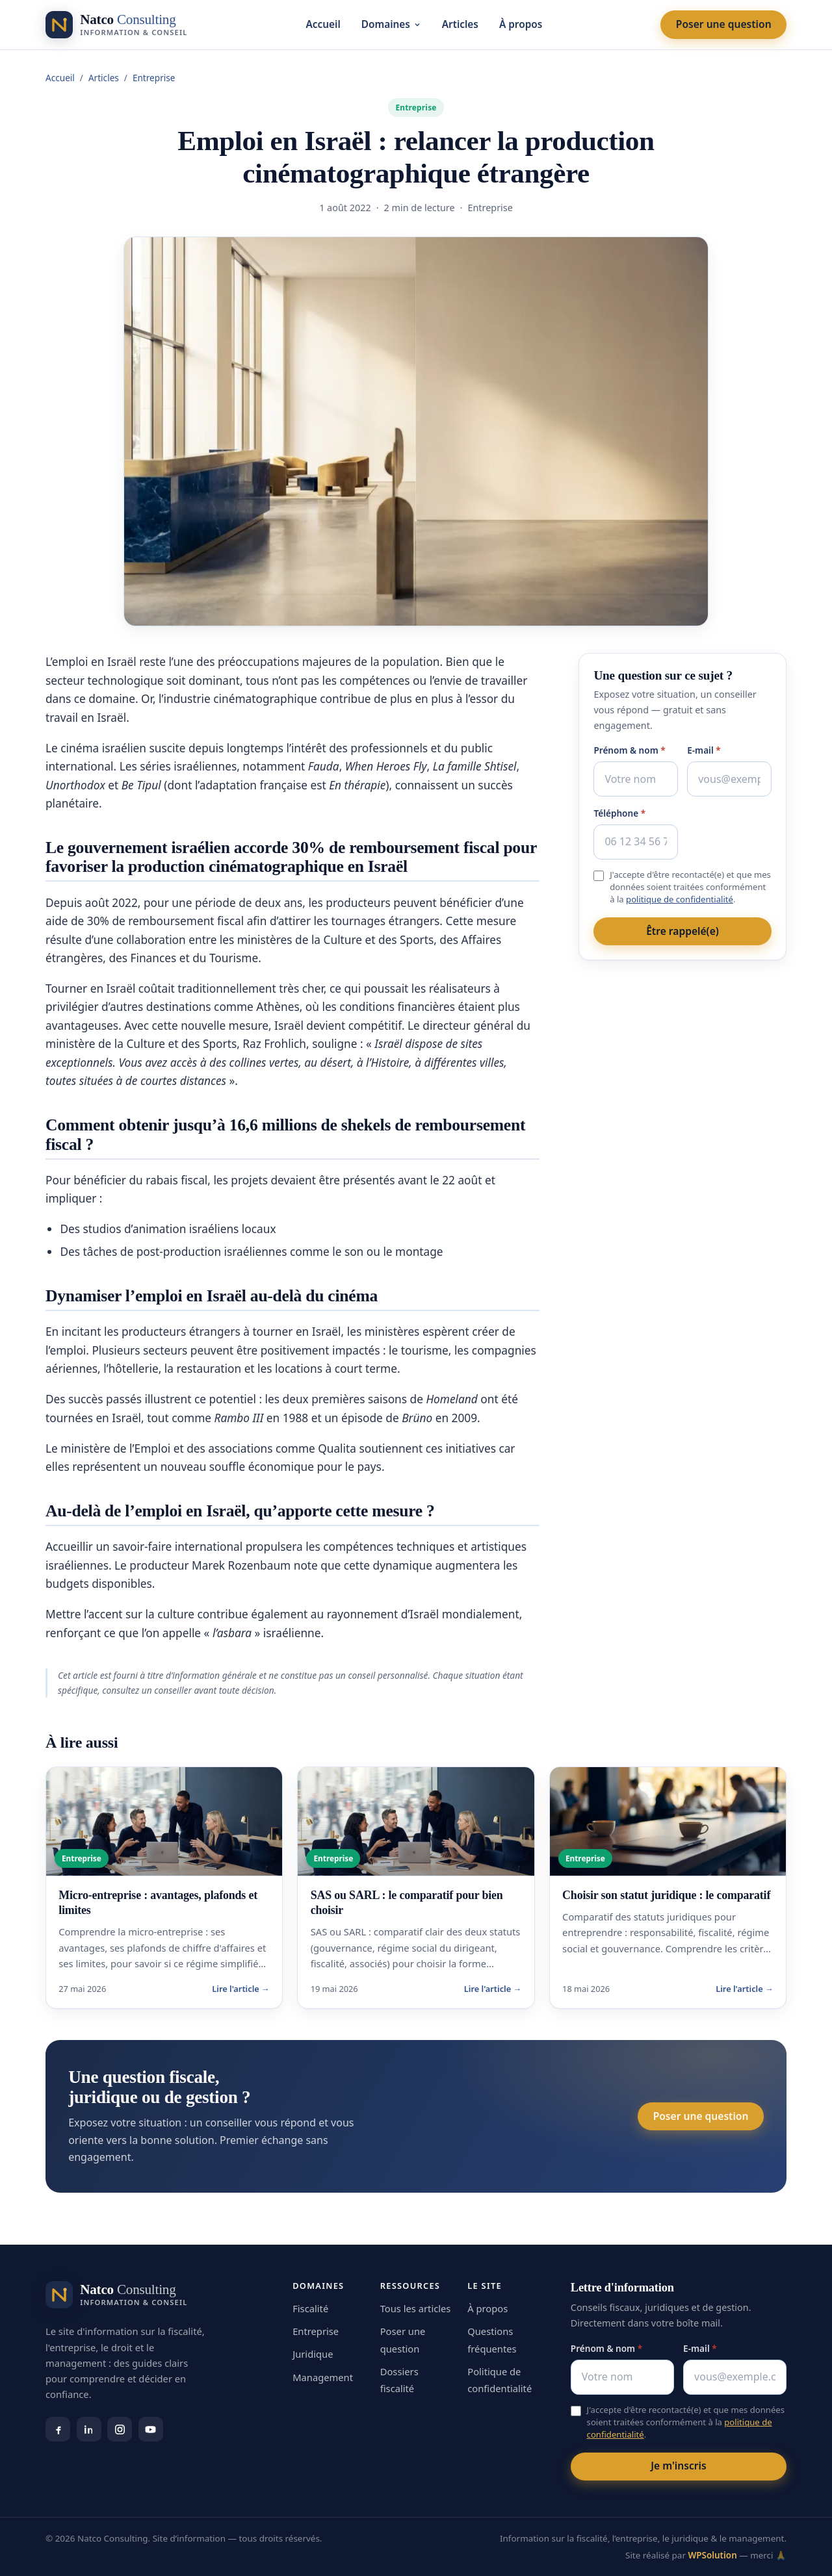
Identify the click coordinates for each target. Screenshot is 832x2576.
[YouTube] (150, 2429)
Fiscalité (310, 2308)
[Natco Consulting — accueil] (116, 24)
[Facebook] (58, 2429)
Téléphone (619, 813)
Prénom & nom (629, 750)
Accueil (323, 24)
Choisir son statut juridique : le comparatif (666, 1895)
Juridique (312, 2353)
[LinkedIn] (89, 2429)
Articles (460, 24)
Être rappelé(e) (682, 931)
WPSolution (712, 2555)
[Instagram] (119, 2429)
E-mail (704, 750)
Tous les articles (415, 2308)
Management (322, 2377)
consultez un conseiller (147, 1690)
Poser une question (724, 24)
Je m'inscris (678, 2465)
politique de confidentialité (679, 899)
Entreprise (154, 77)
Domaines (391, 24)
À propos (520, 24)
